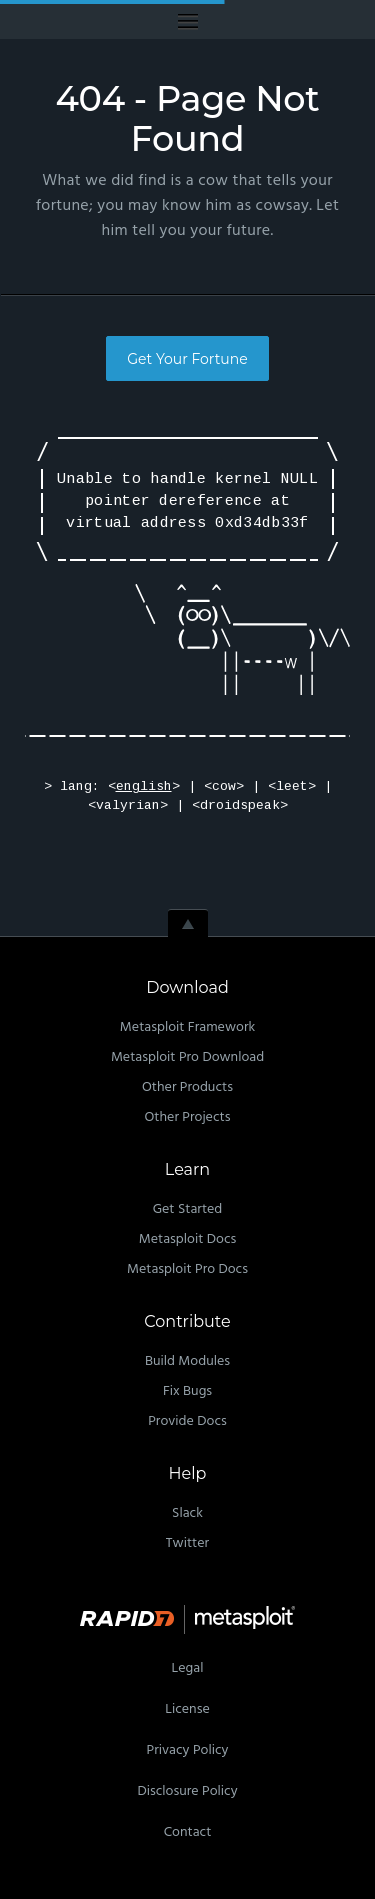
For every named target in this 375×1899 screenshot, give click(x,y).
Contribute (187, 1321)
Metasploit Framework (187, 1027)
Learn (187, 1169)
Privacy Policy (188, 1750)
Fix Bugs (187, 1391)
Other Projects (188, 1117)
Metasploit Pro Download (187, 1057)
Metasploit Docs (188, 1239)
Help (188, 1473)
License (187, 1709)
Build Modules (187, 1361)
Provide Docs (187, 1421)
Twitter (187, 1543)
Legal (188, 1668)
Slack (187, 1513)
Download (187, 987)
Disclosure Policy (187, 1791)
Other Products (187, 1087)
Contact (188, 1832)
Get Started (188, 1209)
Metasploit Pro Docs (187, 1269)
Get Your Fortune (187, 359)
